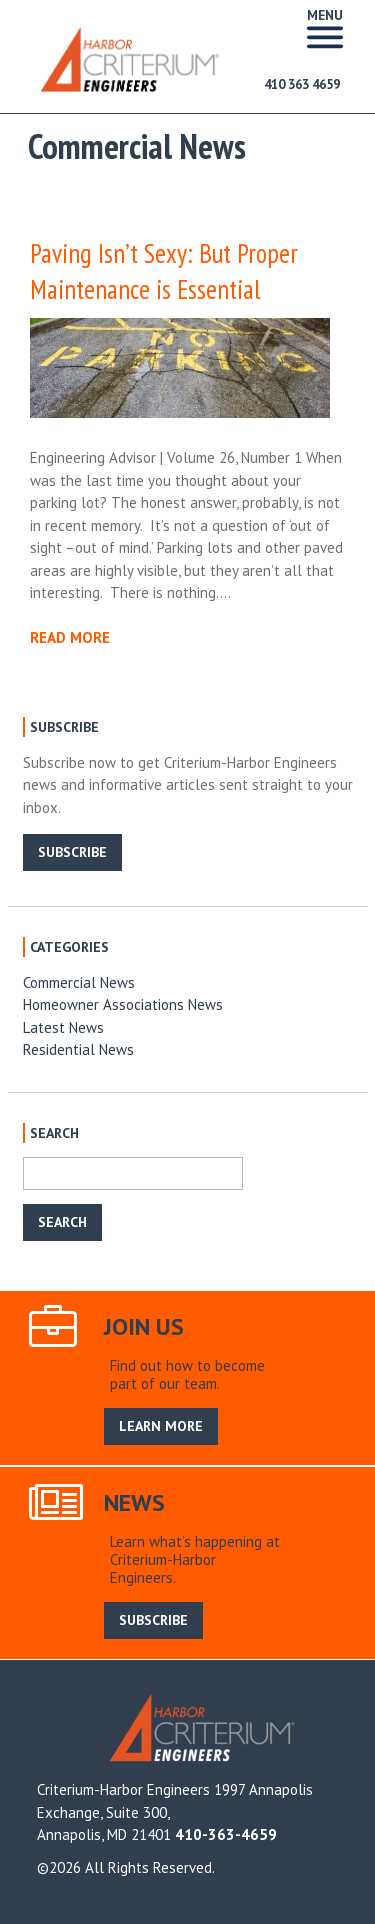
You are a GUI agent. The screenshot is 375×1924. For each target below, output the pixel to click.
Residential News (78, 1049)
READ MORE (70, 637)
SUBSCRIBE (72, 852)
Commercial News (79, 982)
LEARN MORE (161, 1426)
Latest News (63, 1027)
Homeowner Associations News (123, 1004)
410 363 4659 (302, 84)
